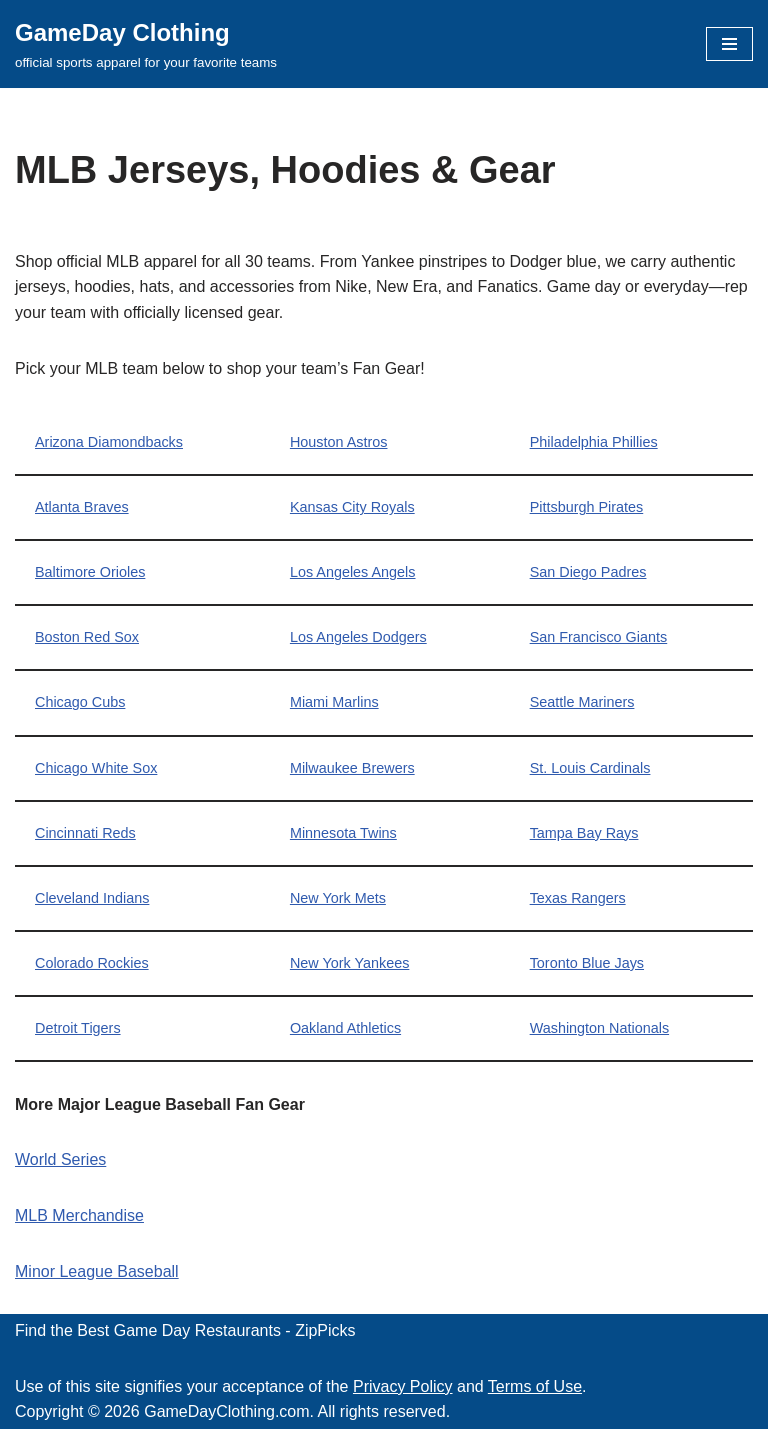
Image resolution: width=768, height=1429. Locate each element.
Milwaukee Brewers (352, 768)
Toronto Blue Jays (587, 963)
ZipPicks (325, 1330)
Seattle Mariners (582, 702)
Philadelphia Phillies (594, 442)
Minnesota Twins (343, 833)
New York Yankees (349, 963)
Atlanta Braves (82, 507)
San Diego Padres (588, 572)
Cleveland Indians (92, 898)
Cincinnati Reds (85, 833)
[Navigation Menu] (729, 44)
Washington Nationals (599, 1028)
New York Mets (338, 898)
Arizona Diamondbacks (109, 442)
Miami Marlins (334, 702)
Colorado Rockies (92, 963)
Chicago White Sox (96, 768)
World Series (60, 1159)
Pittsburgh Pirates (587, 507)
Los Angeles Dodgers (358, 637)
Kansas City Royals (352, 507)
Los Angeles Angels (353, 572)
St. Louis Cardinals (590, 768)
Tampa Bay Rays (584, 833)
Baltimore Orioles (90, 572)
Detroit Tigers (78, 1028)
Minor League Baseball (97, 1271)
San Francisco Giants (599, 637)
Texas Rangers (578, 898)
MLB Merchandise (79, 1215)
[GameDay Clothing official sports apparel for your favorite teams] (146, 44)
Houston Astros (339, 442)
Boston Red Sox (87, 637)
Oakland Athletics (345, 1028)
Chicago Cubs (80, 702)
